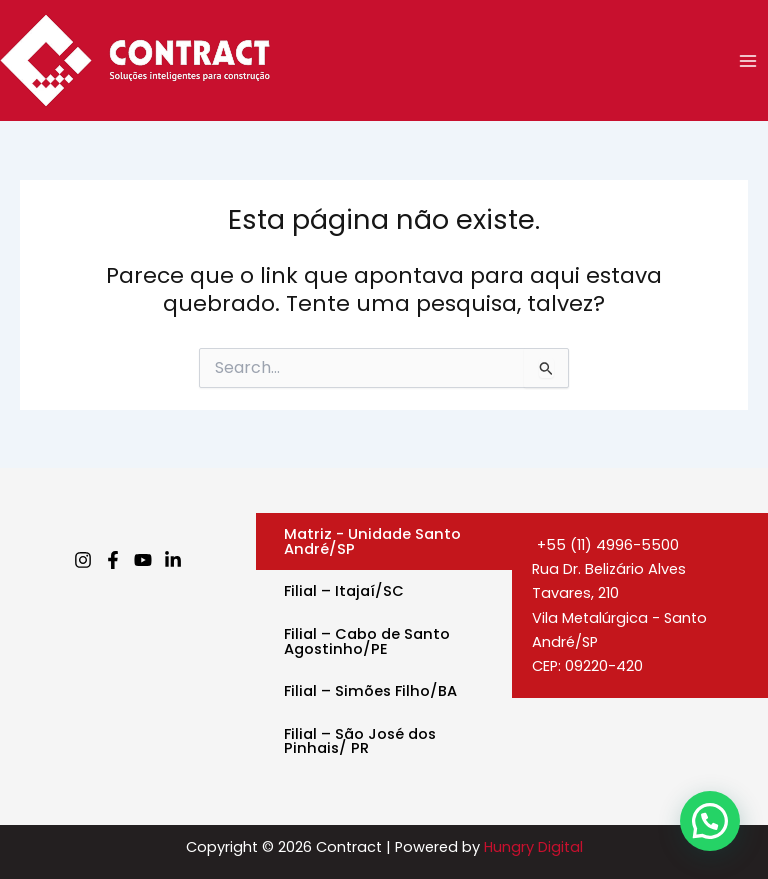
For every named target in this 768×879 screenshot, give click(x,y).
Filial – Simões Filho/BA (370, 691)
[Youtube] (143, 560)
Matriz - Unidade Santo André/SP (372, 541)
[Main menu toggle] (748, 60)
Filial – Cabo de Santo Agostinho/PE (367, 641)
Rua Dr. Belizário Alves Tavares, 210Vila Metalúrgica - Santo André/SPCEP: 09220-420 (619, 617)
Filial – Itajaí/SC (344, 591)
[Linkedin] (173, 560)
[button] (710, 821)
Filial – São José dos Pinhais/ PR (360, 741)
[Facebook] (113, 560)
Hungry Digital (533, 847)
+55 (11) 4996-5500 (605, 545)
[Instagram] (83, 560)
